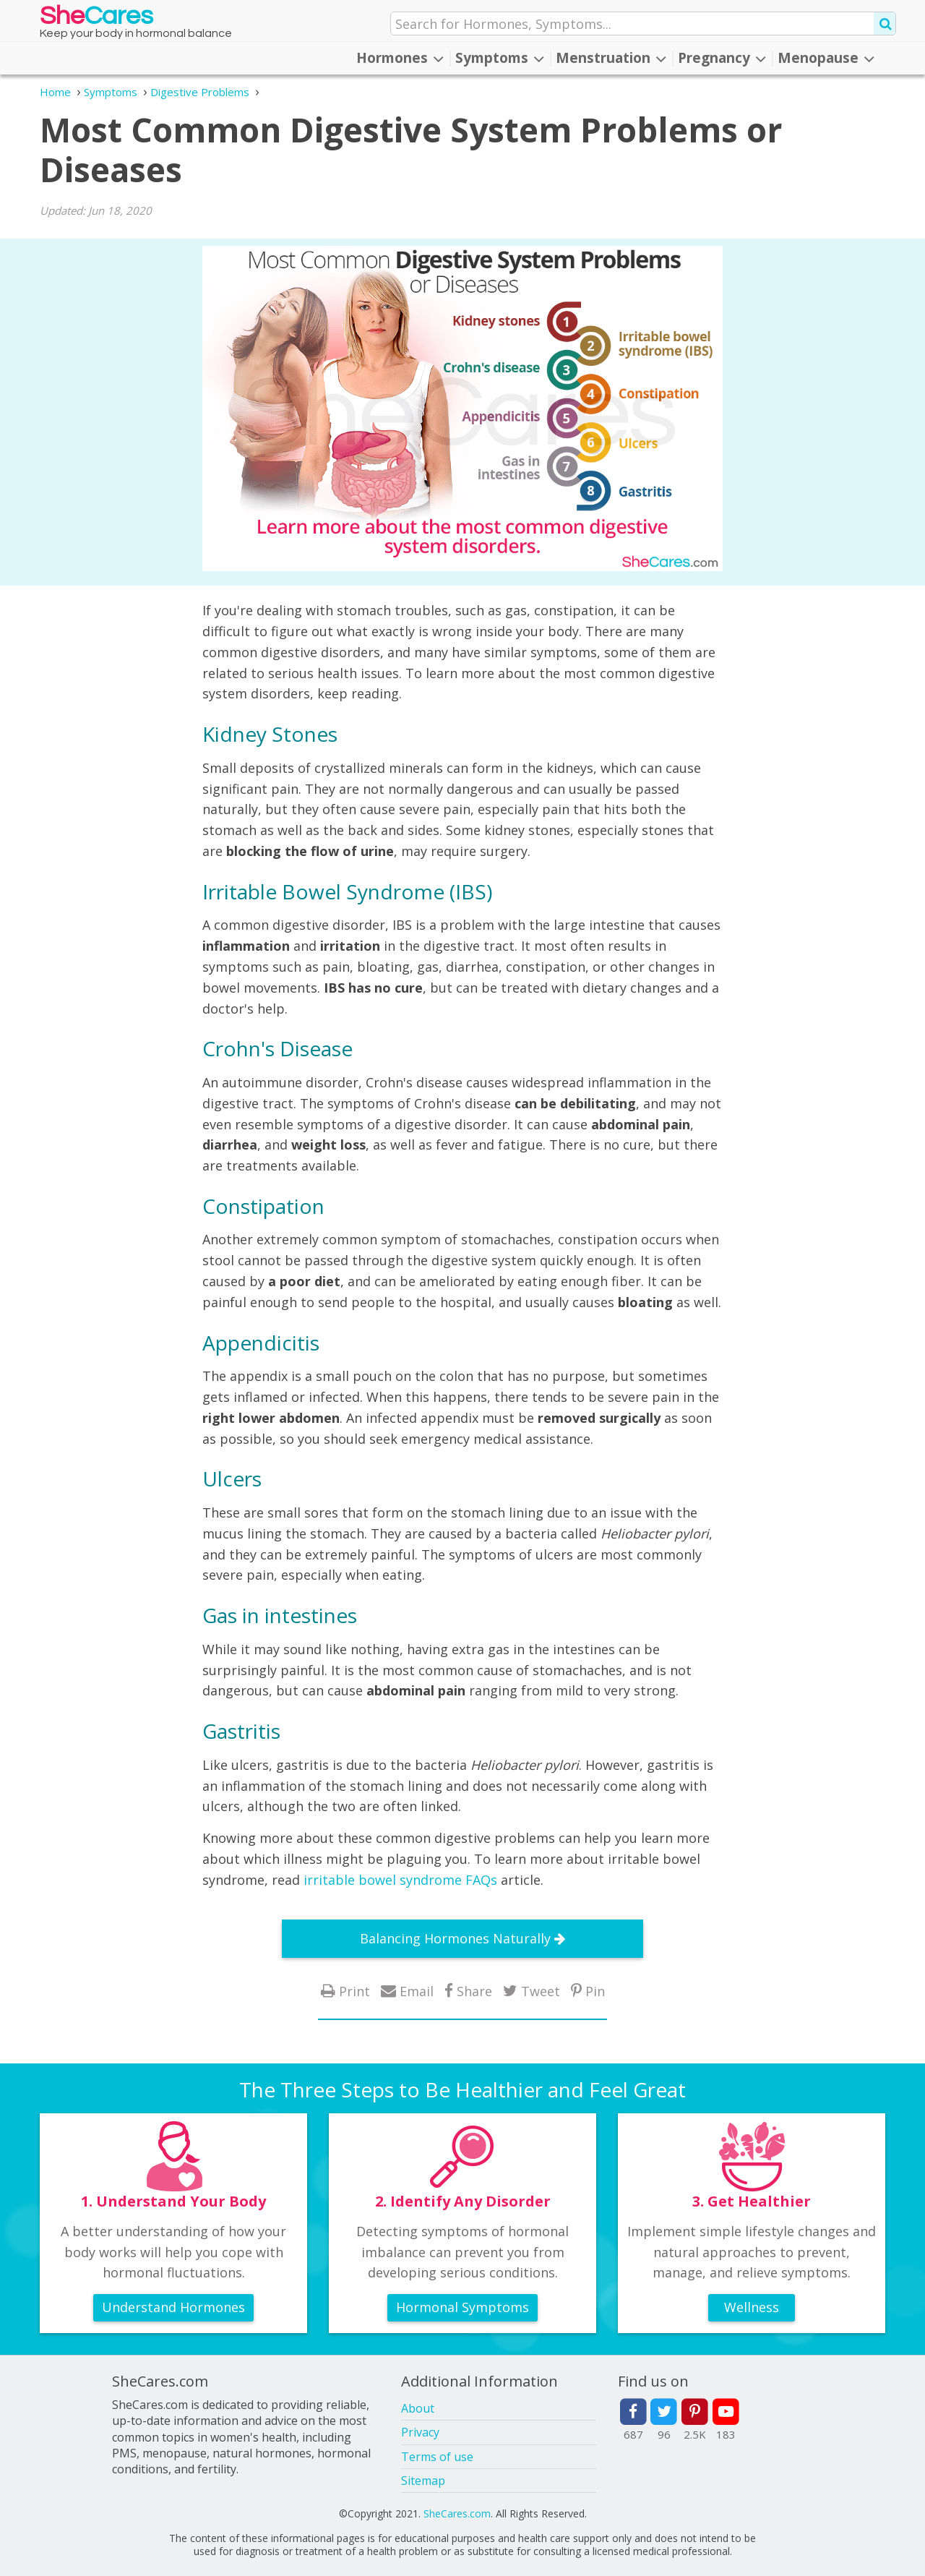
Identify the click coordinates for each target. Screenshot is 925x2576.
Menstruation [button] (611, 57)
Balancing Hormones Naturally (455, 1938)
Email (417, 1990)
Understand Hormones (173, 2307)
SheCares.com (457, 2513)
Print (354, 1990)
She (96, 19)
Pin (595, 1990)
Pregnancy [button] (722, 57)
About (417, 2408)
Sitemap (423, 2481)
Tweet (540, 1990)
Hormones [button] (400, 57)
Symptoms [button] (499, 57)
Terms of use (437, 2457)
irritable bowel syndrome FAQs (400, 1879)
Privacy (420, 2432)
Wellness (751, 2307)
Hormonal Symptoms (462, 2307)
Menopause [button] (826, 57)
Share (474, 1990)
